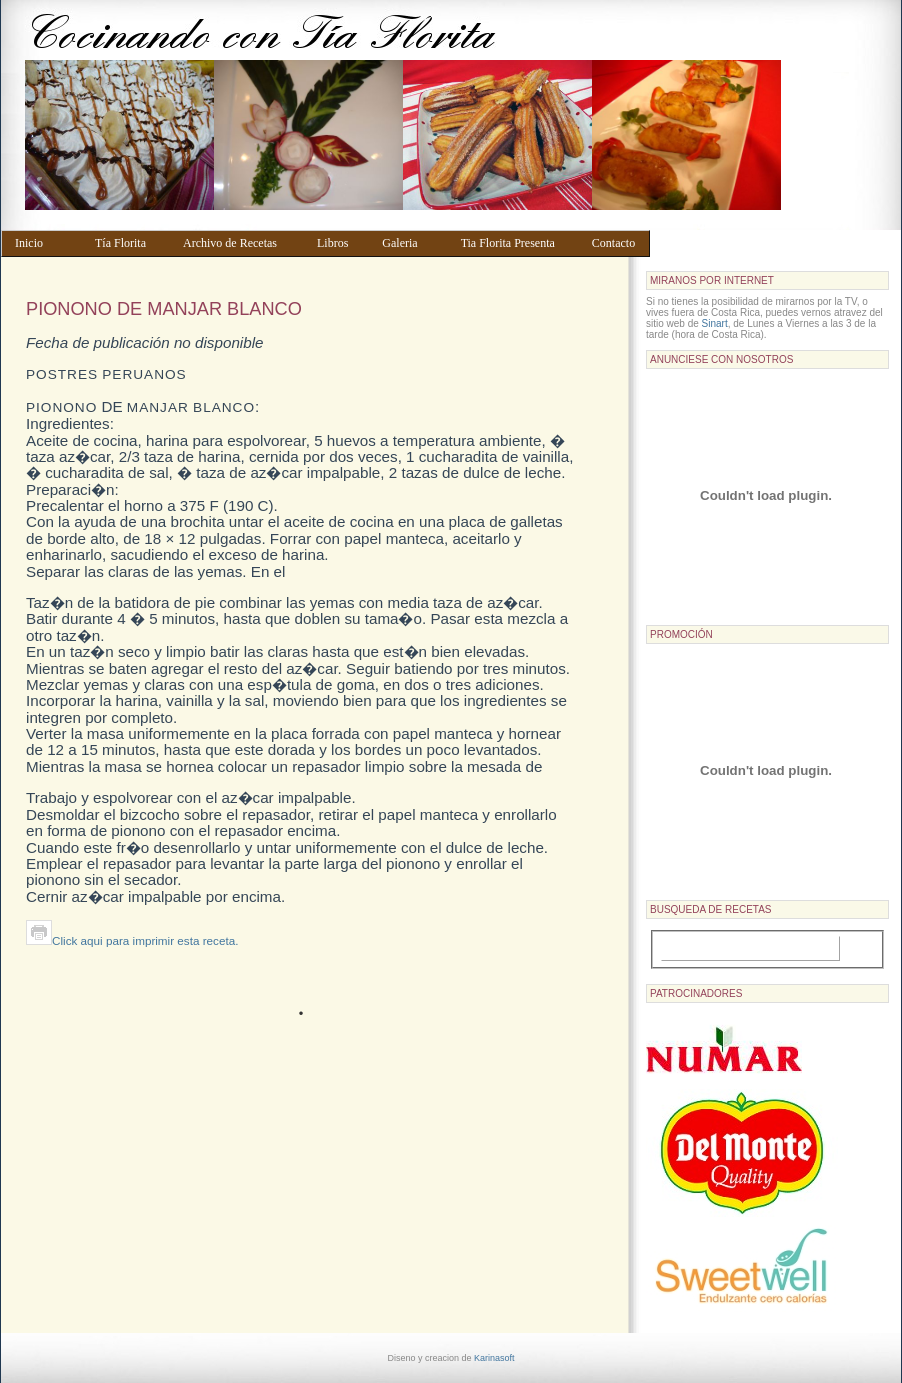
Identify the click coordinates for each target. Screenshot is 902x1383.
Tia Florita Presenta (517, 243)
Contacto (616, 243)
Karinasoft (494, 1358)
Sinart (715, 323)
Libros (340, 243)
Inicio (45, 243)
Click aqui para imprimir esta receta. (132, 940)
